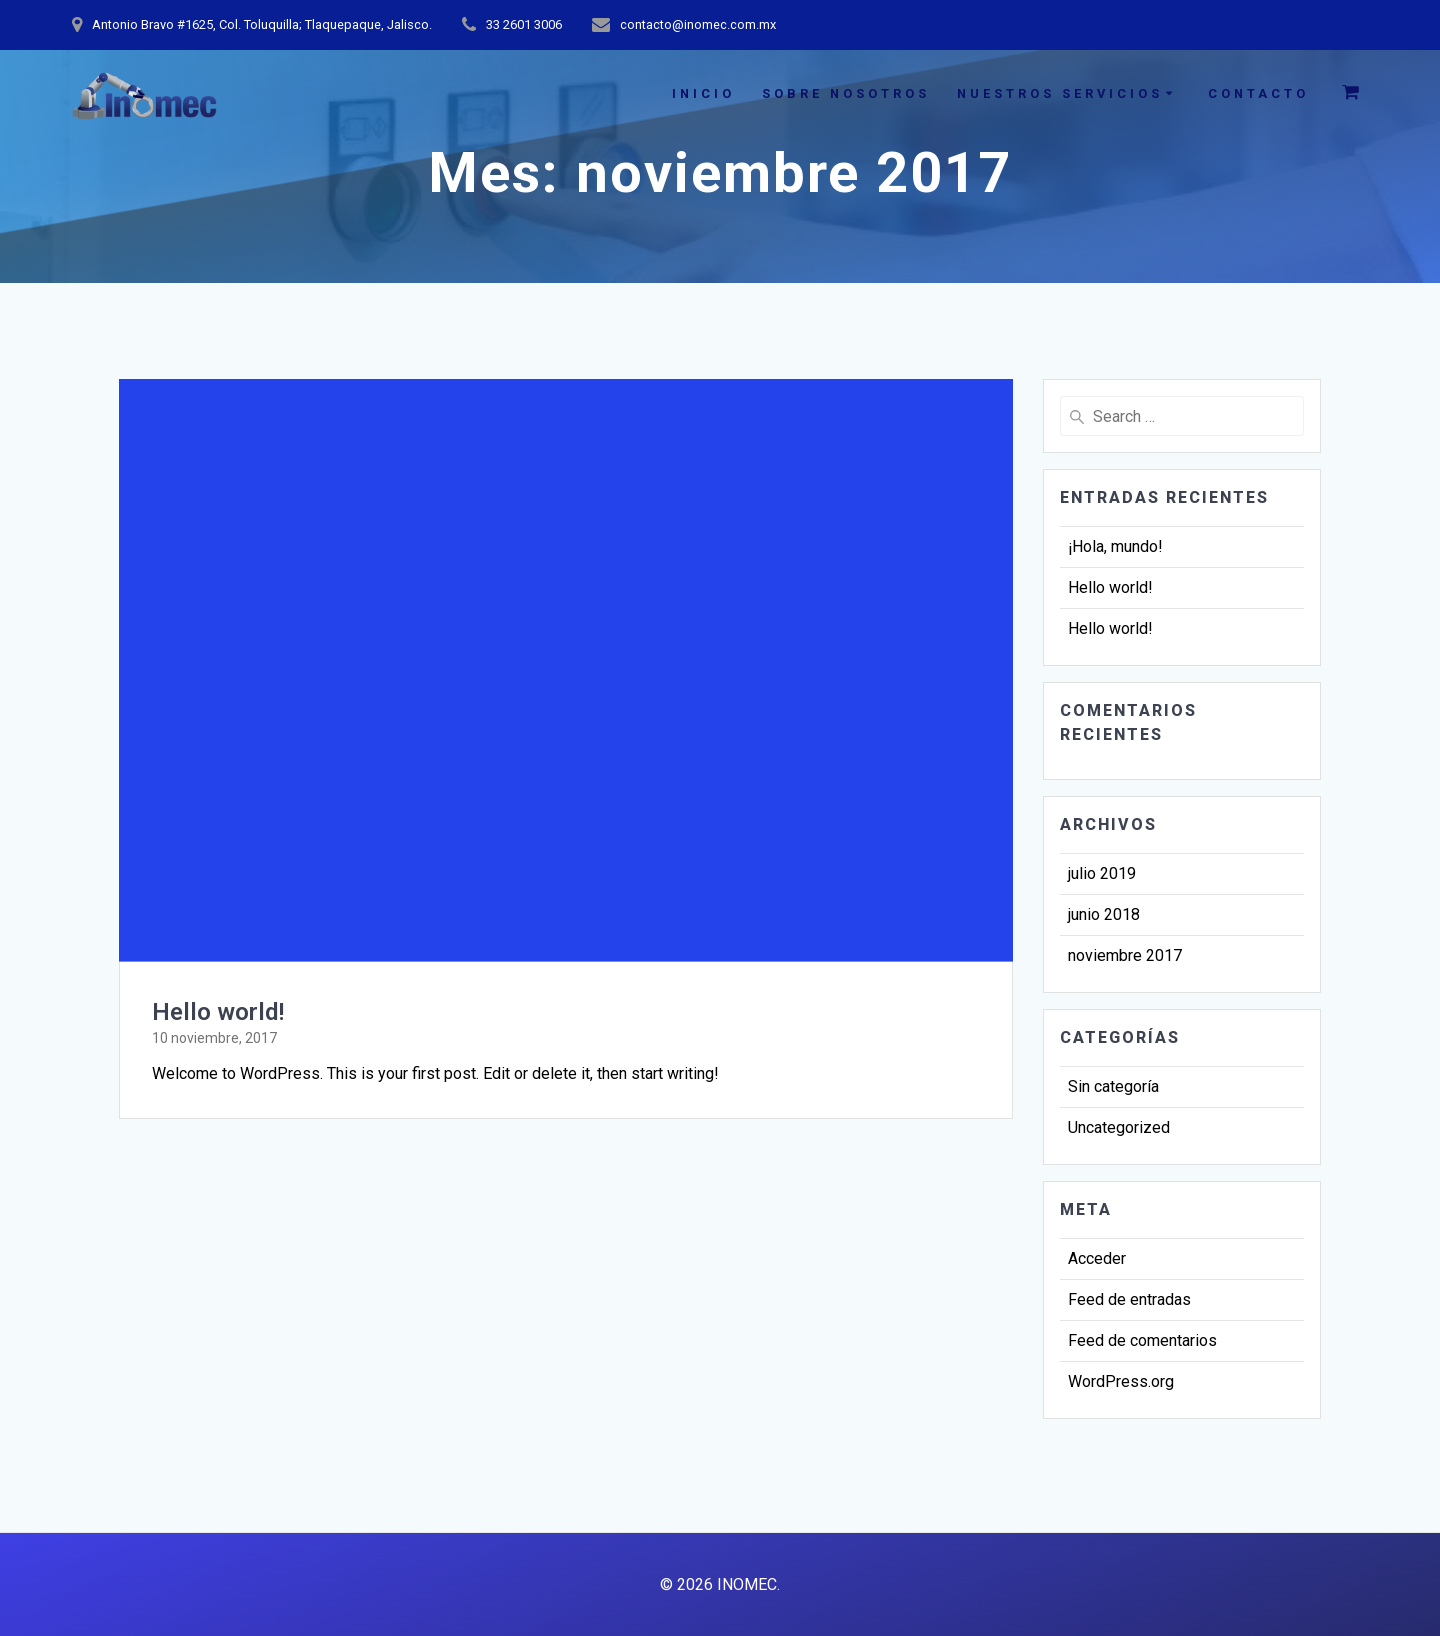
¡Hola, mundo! (1115, 546)
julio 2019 (1102, 873)
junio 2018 (1104, 914)
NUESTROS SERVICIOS (1060, 93)
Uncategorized (1119, 1127)
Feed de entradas (1129, 1299)
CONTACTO (1258, 93)
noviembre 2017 (1125, 955)
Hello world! (218, 1012)
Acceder (1097, 1258)
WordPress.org (1121, 1381)
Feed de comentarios (1142, 1340)
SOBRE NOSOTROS (846, 93)
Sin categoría (1113, 1086)
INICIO (703, 93)
